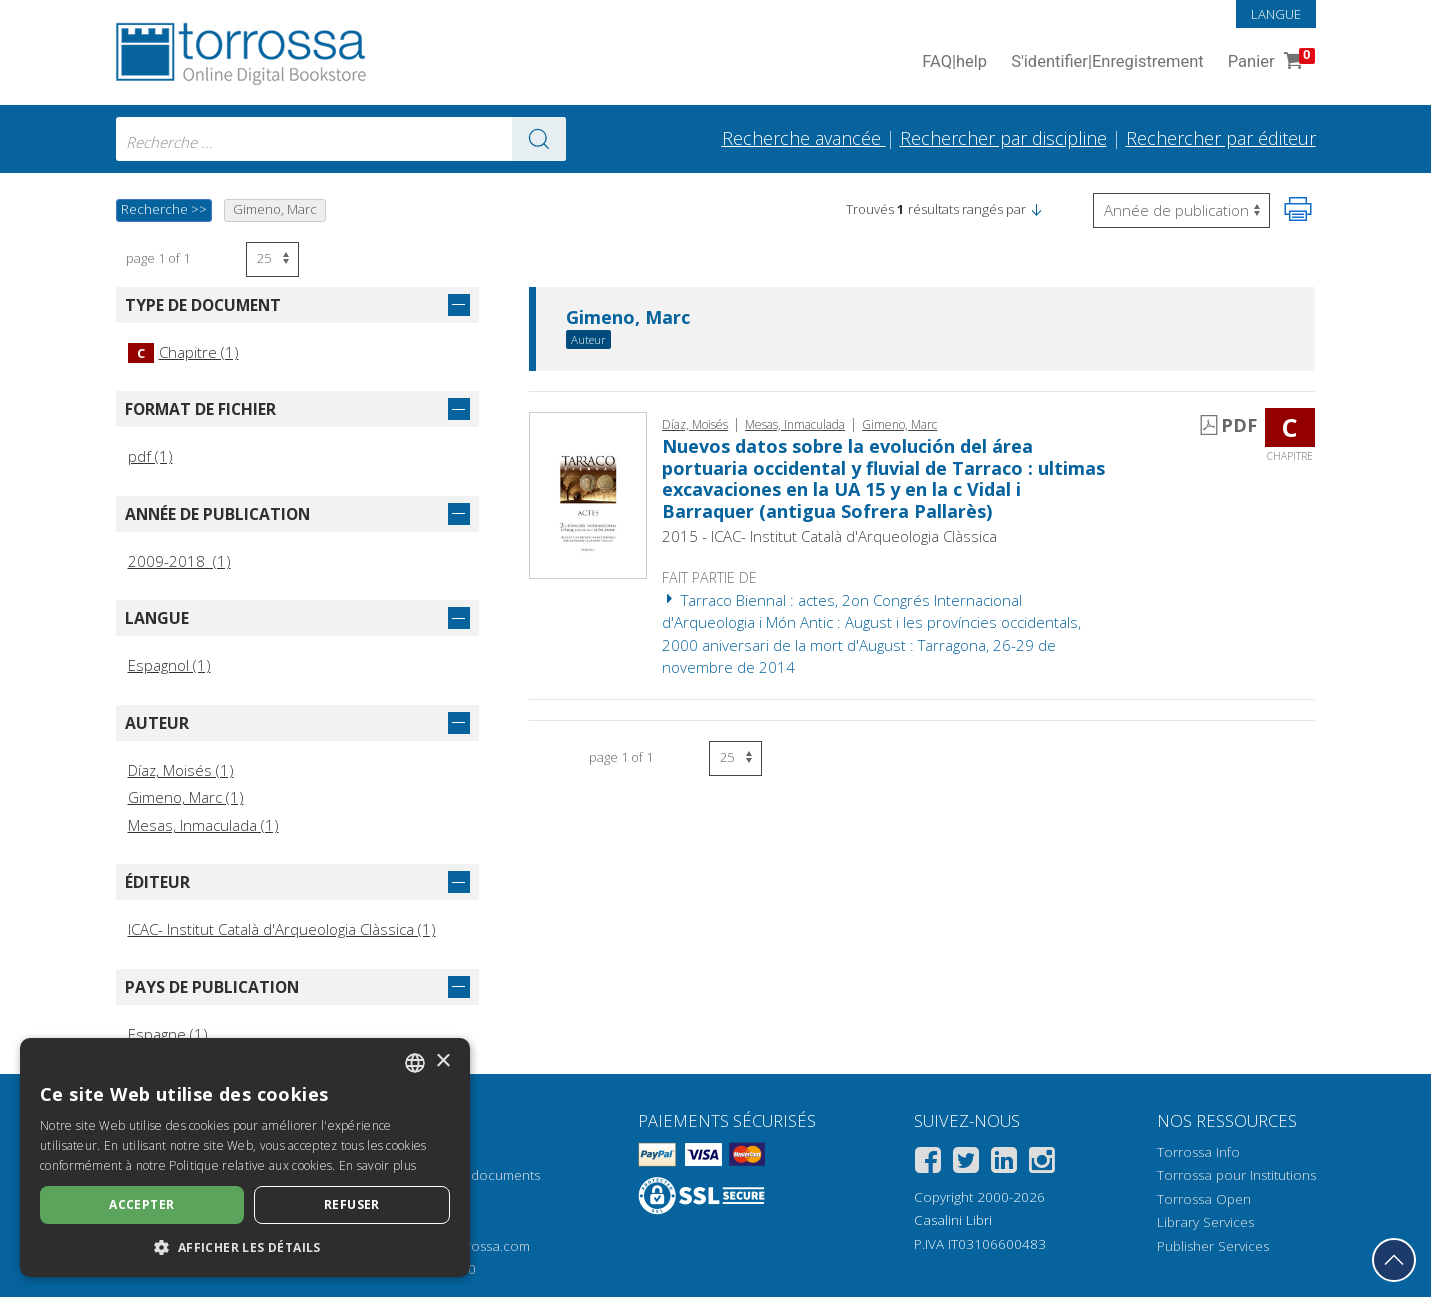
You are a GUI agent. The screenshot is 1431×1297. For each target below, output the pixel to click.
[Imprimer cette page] (1298, 209)
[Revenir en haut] (1394, 1260)
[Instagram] (1042, 1163)
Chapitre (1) (183, 352)
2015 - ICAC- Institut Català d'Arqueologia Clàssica (829, 536)
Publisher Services (1213, 1246)
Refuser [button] (352, 1204)
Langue (1276, 14)
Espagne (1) (168, 1034)
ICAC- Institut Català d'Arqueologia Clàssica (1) (282, 929)
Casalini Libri (953, 1220)
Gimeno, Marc (628, 318)
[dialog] (245, 1157)
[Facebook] (928, 1163)
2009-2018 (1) (179, 561)
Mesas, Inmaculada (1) (203, 825)
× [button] (442, 1061)
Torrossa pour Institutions (1236, 1175)
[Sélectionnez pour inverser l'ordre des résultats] (1181, 210)
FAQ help (954, 62)
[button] (1036, 209)
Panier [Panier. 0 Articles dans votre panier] (1269, 62)
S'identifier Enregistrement (1107, 62)
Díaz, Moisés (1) (181, 770)
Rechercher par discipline (1003, 138)
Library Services (1205, 1222)
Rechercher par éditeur (1221, 138)
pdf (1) (150, 456)
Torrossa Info (1198, 1152)
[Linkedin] (1004, 1163)
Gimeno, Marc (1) (186, 797)
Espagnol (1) (169, 665)
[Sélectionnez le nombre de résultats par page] (272, 259)
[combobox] (341, 139)
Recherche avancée (804, 138)
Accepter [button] (141, 1204)
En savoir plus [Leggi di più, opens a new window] (377, 1165)
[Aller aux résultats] (539, 139)
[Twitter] (966, 1163)
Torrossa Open (1204, 1199)
